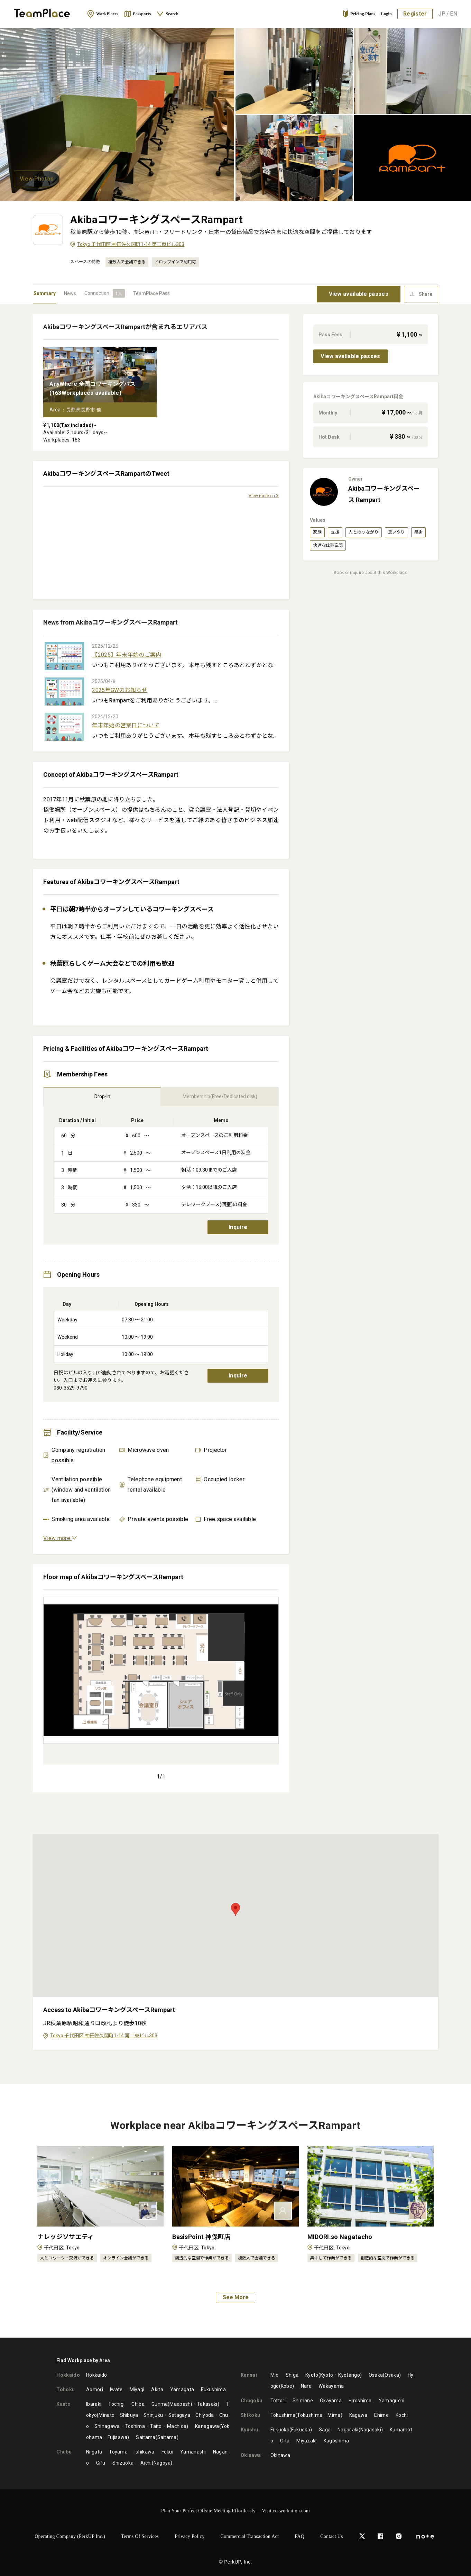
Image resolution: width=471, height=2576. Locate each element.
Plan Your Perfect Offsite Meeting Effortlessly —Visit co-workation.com (235, 2510)
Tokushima (283, 2415)
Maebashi (180, 2404)
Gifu (100, 2463)
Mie (274, 2375)
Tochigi (116, 2404)
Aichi (146, 2463)
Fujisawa (117, 2437)
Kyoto (311, 2375)
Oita (284, 2440)
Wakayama (331, 2386)
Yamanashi (193, 2452)
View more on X (264, 495)
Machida (176, 2426)
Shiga (292, 2375)
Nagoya (162, 2463)
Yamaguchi (392, 2400)
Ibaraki (93, 2404)
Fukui (167, 2452)
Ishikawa (144, 2452)
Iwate (116, 2389)
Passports (137, 14)
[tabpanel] (235, 1194)
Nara (306, 2386)
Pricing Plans (358, 13)
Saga (325, 2429)
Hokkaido (96, 2375)
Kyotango (349, 2375)
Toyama (118, 2452)
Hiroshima (360, 2400)
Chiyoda (204, 2415)
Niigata (94, 2452)
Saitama (145, 2437)
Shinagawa (107, 2426)
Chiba (138, 2404)
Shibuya (129, 2415)
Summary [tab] (45, 293)
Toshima (135, 2426)
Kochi (402, 2415)
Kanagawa (207, 2426)
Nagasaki (348, 2429)
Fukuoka (279, 2429)
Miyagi (137, 2389)
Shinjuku (153, 2415)
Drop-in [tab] (102, 1096)
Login (386, 13)
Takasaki (207, 2404)
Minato (106, 2415)
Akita (157, 2389)
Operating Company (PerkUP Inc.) (70, 2536)
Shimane (303, 2400)
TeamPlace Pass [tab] (151, 293)
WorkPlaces (102, 14)
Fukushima (213, 2389)
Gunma (159, 2404)
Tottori (278, 2400)
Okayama (331, 2400)
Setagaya (179, 2415)
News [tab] (70, 293)
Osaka (376, 2375)
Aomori (94, 2389)
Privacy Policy (189, 2536)
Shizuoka (122, 2463)
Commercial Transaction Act (250, 2536)
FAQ (299, 2536)
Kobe (286, 2386)
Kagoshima (336, 2440)
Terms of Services (140, 2536)
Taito (156, 2426)
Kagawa (358, 2415)
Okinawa (280, 2455)
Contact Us (331, 2536)
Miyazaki (306, 2440)
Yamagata (182, 2389)
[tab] (104, 293)
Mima (333, 2415)
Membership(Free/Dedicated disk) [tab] (220, 1096)
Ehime (381, 2415)
